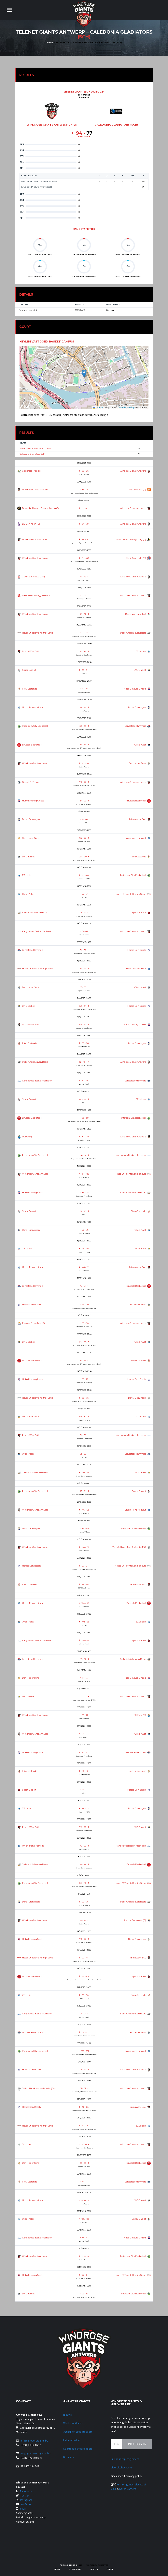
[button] (84, 374)
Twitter (25, 2495)
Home (57, 2569)
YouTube (26, 2504)
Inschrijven (137, 2443)
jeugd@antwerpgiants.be (35, 2453)
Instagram (26, 2500)
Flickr (23, 2508)
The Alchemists (68, 2565)
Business (68, 2457)
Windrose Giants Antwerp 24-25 (35, 448)
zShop (110, 2569)
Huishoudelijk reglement (125, 2459)
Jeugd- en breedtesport (77, 2431)
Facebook (26, 2491)
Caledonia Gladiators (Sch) (32, 454)
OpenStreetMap (126, 407)
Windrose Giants (73, 2423)
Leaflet (98, 407)
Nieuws (67, 2414)
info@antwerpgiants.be (34, 2440)
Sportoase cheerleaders (77, 2448)
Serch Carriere (127, 2489)
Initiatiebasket (71, 2440)
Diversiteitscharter (122, 2467)
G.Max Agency (125, 2484)
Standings (75, 2569)
